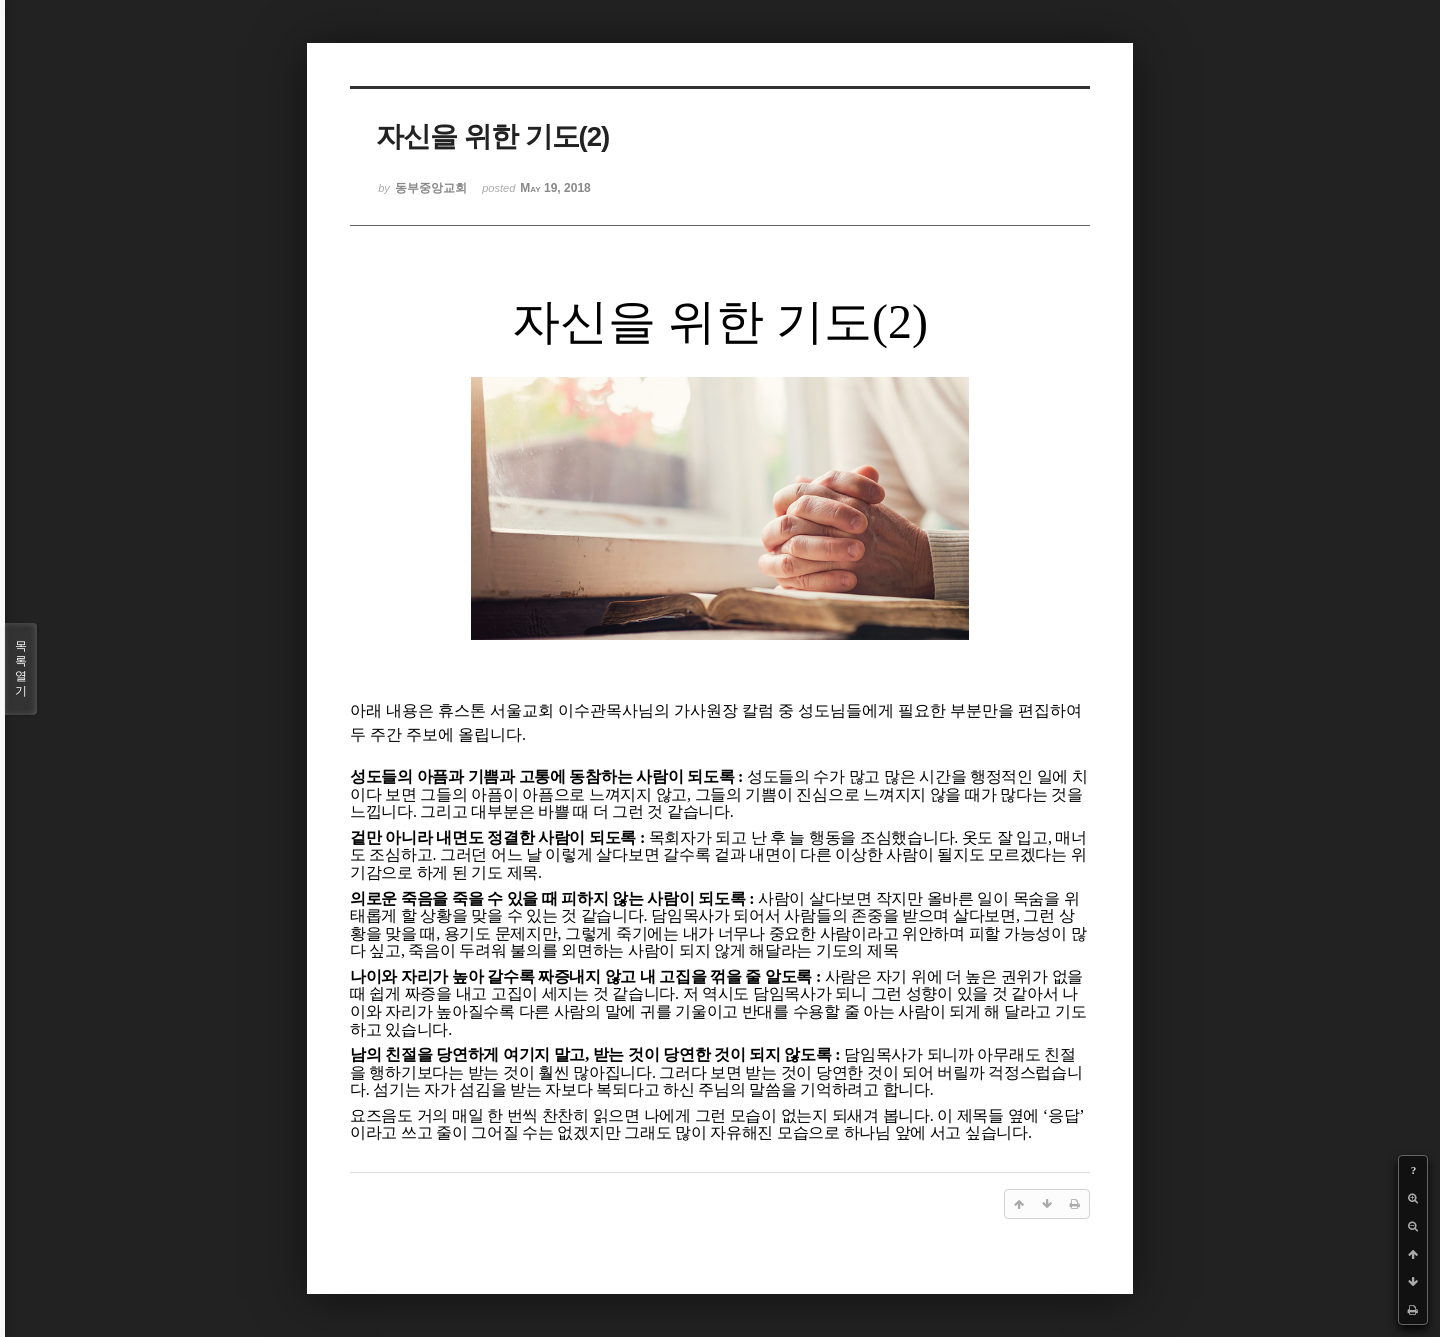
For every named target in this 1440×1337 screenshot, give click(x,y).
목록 (21, 669)
